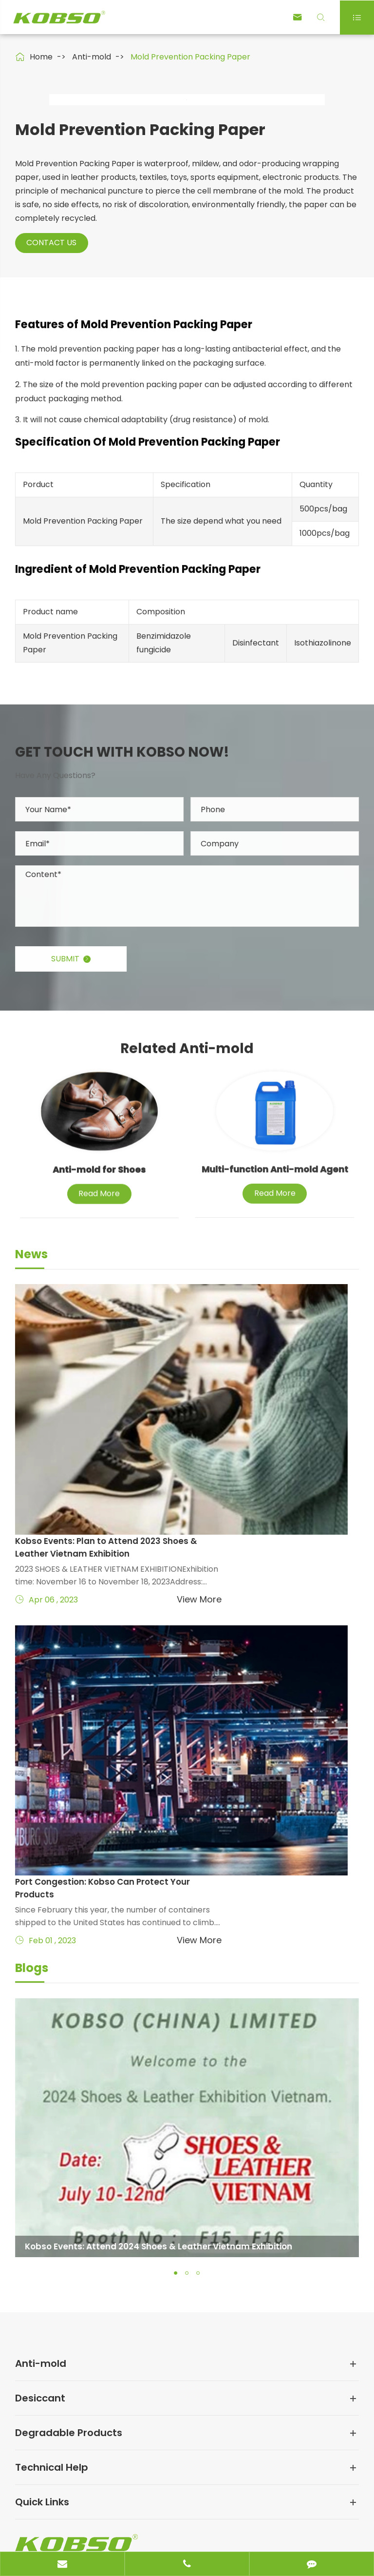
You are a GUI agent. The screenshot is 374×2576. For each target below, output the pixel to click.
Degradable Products (68, 2239)
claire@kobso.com (82, 2396)
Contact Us (55, 446)
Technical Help (51, 2274)
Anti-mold (91, 56)
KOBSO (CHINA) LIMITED (110, 2513)
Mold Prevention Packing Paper (190, 56)
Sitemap (31, 2534)
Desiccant (40, 2205)
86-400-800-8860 (83, 2428)
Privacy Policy (89, 2534)
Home (41, 56)
